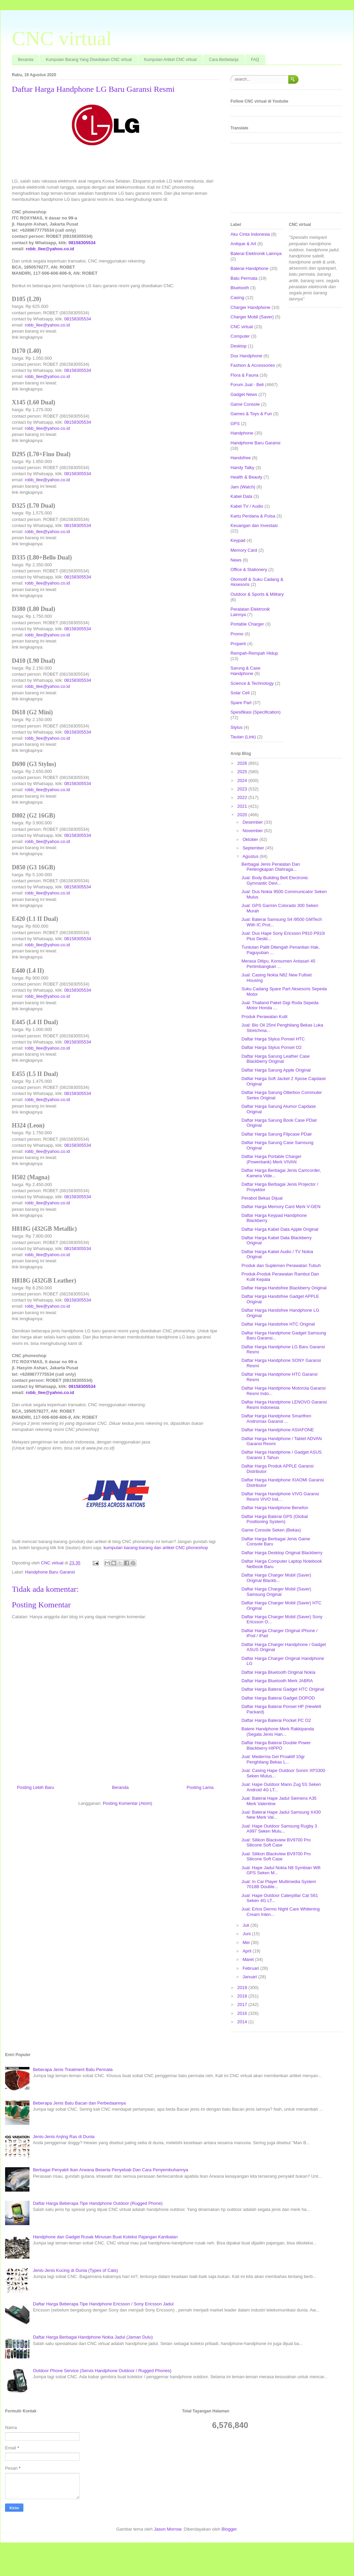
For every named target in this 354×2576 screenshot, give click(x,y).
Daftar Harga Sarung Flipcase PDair (276, 1134)
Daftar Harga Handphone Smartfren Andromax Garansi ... (276, 1418)
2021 (242, 806)
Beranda (25, 59)
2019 (242, 1987)
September (254, 847)
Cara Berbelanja (224, 59)
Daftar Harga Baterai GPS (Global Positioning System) (274, 1519)
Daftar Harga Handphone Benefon (274, 1507)
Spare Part (240, 702)
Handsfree (240, 457)
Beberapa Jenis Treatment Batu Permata (73, 2069)
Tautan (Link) (243, 736)
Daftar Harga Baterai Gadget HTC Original (282, 1689)
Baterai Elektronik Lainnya (256, 253)
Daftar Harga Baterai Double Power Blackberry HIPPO (276, 1745)
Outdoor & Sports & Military (257, 594)
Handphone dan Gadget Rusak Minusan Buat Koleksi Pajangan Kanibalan (105, 2236)
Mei (247, 1942)
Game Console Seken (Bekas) (271, 1530)
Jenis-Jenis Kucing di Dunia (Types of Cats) (75, 2270)
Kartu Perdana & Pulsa (252, 516)
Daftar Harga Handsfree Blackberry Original (283, 1287)
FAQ (255, 59)
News (236, 560)
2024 (242, 780)
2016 (242, 2013)
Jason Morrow (167, 2529)
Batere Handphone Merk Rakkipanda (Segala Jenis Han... (277, 1731)
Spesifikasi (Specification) (255, 712)
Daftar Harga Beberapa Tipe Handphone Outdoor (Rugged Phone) (97, 2203)
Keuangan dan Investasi (254, 525)
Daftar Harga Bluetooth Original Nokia (278, 1672)
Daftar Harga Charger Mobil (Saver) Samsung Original (276, 1591)
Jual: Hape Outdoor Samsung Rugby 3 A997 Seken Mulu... (279, 1828)
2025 (242, 771)
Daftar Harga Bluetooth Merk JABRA (277, 1680)
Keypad (237, 540)
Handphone (241, 433)
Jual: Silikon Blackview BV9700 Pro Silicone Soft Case (276, 1842)
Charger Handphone (250, 307)
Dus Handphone (246, 355)
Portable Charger (247, 624)
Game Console (245, 404)
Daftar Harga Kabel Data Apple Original (279, 1229)
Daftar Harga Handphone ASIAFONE (277, 1429)
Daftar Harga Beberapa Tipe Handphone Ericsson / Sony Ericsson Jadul (103, 2303)
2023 (242, 788)
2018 (242, 1996)
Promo (236, 633)
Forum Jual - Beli (247, 384)
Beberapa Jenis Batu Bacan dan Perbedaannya (79, 2103)
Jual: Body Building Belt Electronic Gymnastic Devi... (274, 880)
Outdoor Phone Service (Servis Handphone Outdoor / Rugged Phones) (102, 2370)
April (248, 1951)
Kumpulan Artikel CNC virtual (170, 59)
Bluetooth (239, 287)
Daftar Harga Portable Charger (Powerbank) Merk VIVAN (271, 1159)
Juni (247, 1933)
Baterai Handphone (249, 268)
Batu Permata (244, 278)
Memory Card (243, 550)
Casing (237, 297)
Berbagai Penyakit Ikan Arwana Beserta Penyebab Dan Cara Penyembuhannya (110, 2169)
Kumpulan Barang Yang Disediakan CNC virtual (89, 59)
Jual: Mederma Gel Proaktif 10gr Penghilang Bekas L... (273, 1759)
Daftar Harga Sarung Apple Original (276, 1070)
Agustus (251, 856)
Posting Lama (200, 1787)
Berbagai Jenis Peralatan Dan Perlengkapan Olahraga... (270, 867)
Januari (250, 1976)
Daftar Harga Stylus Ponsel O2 (271, 1047)
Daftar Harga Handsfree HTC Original (278, 1324)
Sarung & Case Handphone (245, 671)
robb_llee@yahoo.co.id (50, 248)
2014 (242, 2021)
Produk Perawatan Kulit (264, 1016)
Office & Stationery (248, 569)
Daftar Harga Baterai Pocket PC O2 (276, 1720)
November (253, 830)
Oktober (251, 839)
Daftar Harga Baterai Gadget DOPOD (278, 1698)
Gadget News (243, 394)
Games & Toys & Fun (251, 413)
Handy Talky (242, 467)
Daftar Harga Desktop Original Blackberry (281, 1552)
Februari (251, 1968)
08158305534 (82, 242)
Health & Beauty (246, 477)
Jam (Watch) (242, 486)
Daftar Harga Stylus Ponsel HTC (273, 1038)
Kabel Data (241, 496)
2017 (242, 2004)
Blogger (229, 2529)
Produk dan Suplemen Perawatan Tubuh (280, 1265)
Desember (253, 822)
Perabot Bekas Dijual (261, 1198)
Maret (249, 1959)
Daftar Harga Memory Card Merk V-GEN (280, 1206)
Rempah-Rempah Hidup (254, 653)
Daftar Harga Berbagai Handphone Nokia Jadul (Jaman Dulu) (93, 2337)
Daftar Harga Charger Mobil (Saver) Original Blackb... (276, 1577)
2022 (242, 797)
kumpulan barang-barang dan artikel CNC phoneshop (156, 1547)
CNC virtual (62, 38)
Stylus (236, 727)
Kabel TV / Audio (246, 506)
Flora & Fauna (244, 375)
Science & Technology (252, 683)
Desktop (238, 346)
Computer (240, 336)
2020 (242, 814)
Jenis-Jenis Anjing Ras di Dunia (63, 2136)
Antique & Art (243, 243)
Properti (238, 643)
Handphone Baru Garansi (50, 1572)
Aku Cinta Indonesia (250, 234)
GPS (235, 423)
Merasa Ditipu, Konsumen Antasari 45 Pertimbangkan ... (278, 963)
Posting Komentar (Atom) (127, 1803)
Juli (246, 1925)
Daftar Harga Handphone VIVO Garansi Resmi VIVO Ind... (280, 1496)
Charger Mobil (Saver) (252, 316)
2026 (242, 763)
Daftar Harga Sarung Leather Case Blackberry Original (275, 1059)
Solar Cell (239, 692)
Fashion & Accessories (252, 365)
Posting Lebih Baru (35, 1787)
